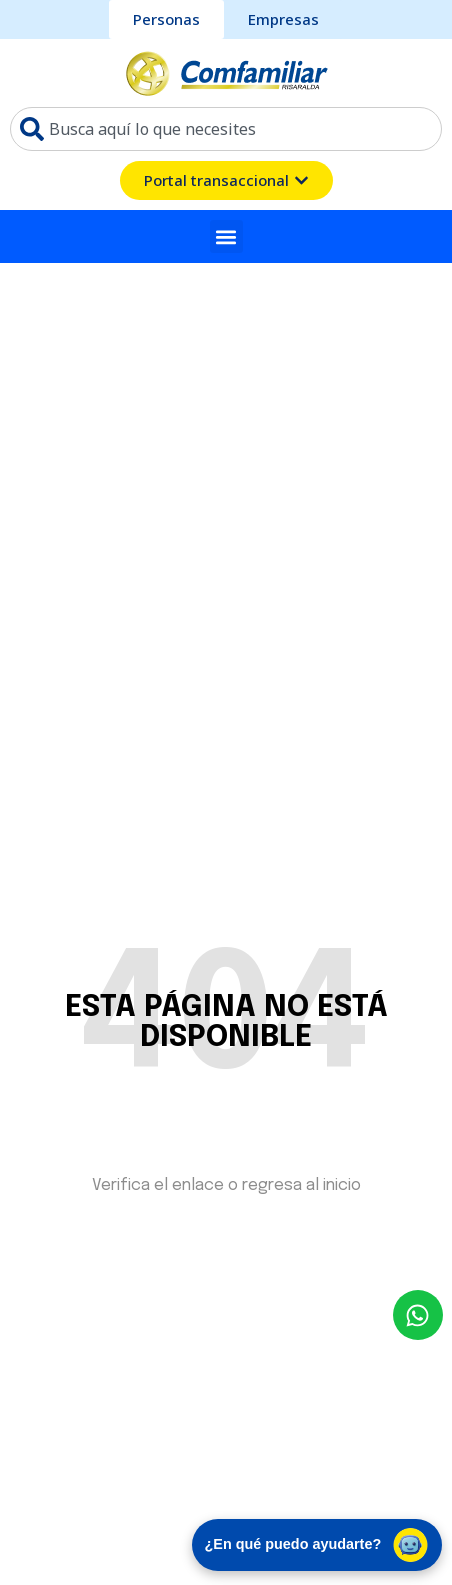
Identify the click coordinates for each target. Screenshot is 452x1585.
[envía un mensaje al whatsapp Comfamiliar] (418, 1315)
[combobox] (226, 129)
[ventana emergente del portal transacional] (226, 180)
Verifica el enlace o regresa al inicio (226, 1185)
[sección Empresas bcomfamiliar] (283, 19)
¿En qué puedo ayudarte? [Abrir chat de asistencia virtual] (317, 1545)
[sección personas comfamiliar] (166, 19)
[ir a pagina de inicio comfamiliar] (226, 73)
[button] (226, 236)
